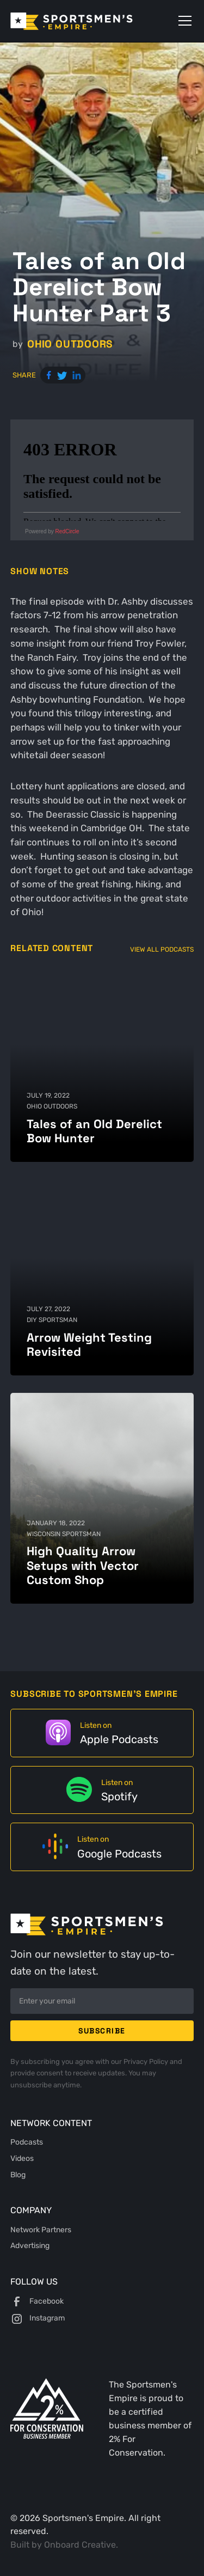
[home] (86, 21)
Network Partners (40, 2229)
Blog (18, 2174)
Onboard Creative (80, 2545)
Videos (22, 2158)
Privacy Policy (146, 2061)
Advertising (30, 2245)
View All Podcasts (162, 949)
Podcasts (26, 2141)
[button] (183, 21)
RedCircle (67, 531)
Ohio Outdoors (70, 344)
